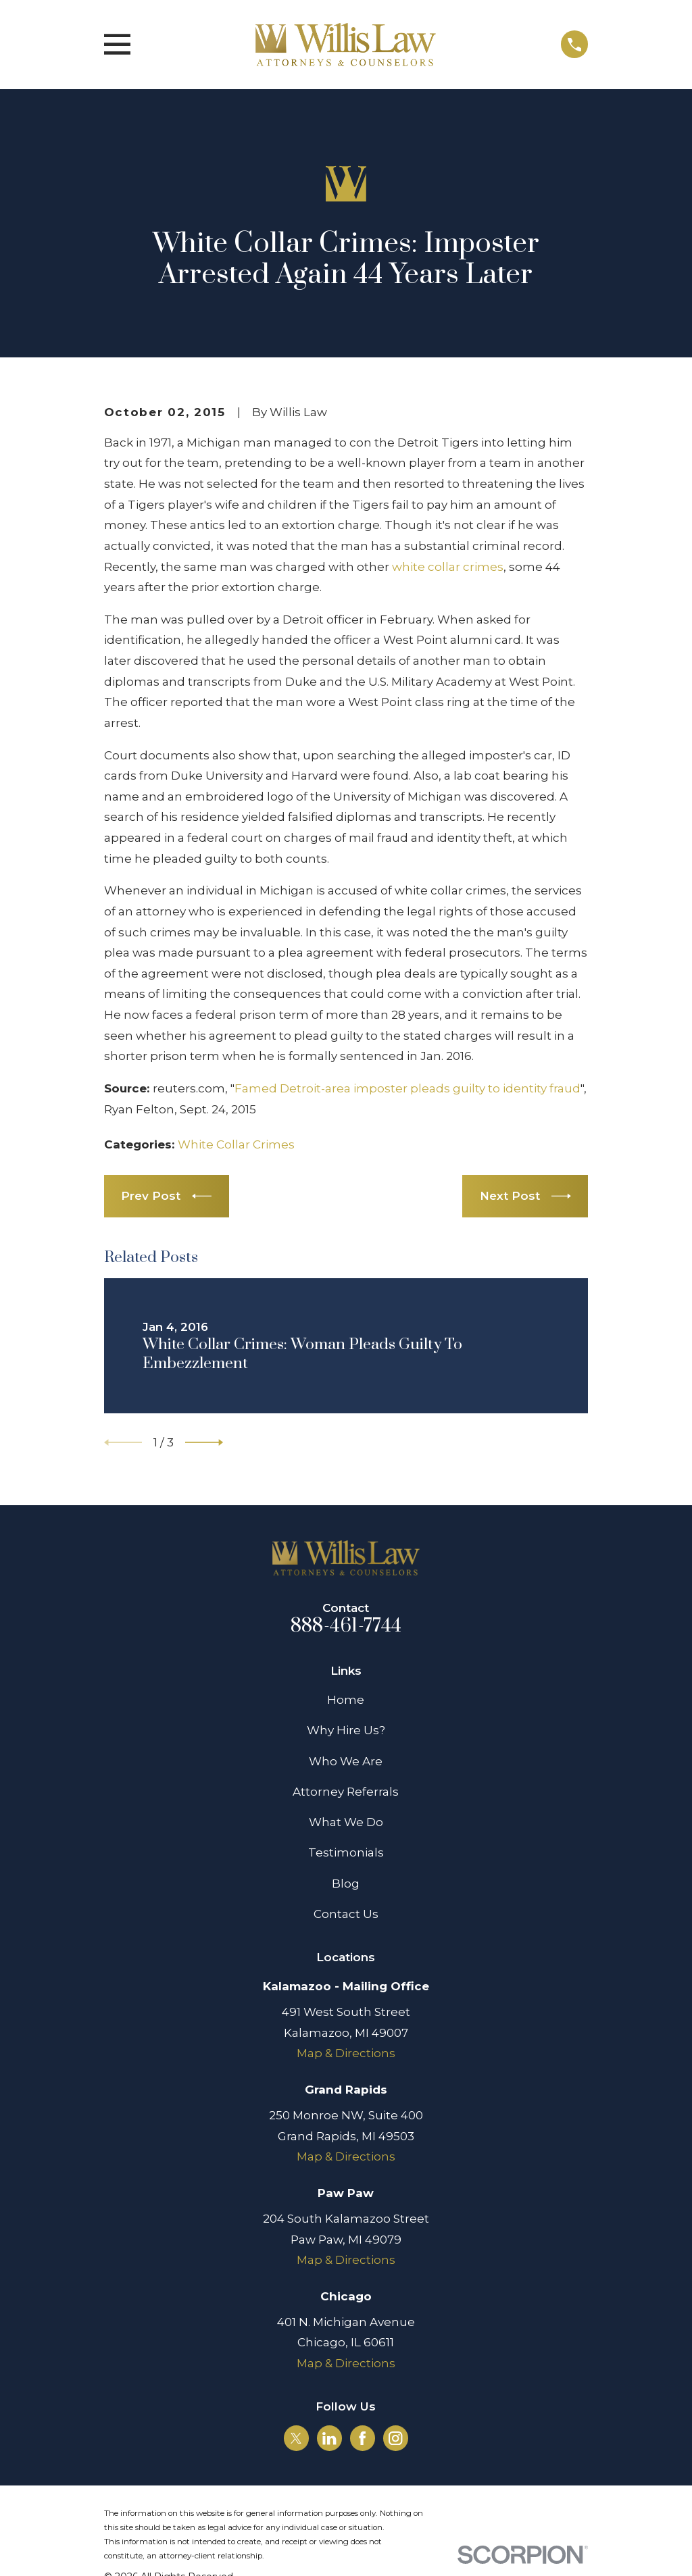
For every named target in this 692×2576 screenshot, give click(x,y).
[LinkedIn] (329, 2438)
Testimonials (346, 1852)
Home (345, 1700)
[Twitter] (296, 2438)
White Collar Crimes (236, 1144)
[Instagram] (395, 2438)
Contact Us (346, 1914)
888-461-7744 (346, 1626)
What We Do (346, 1822)
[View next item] (204, 1442)
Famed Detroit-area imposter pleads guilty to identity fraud (407, 1088)
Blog (346, 1883)
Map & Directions (346, 2053)
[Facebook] (362, 2438)
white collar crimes (447, 567)
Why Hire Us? (346, 1730)
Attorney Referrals (346, 1791)
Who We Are (345, 1761)
